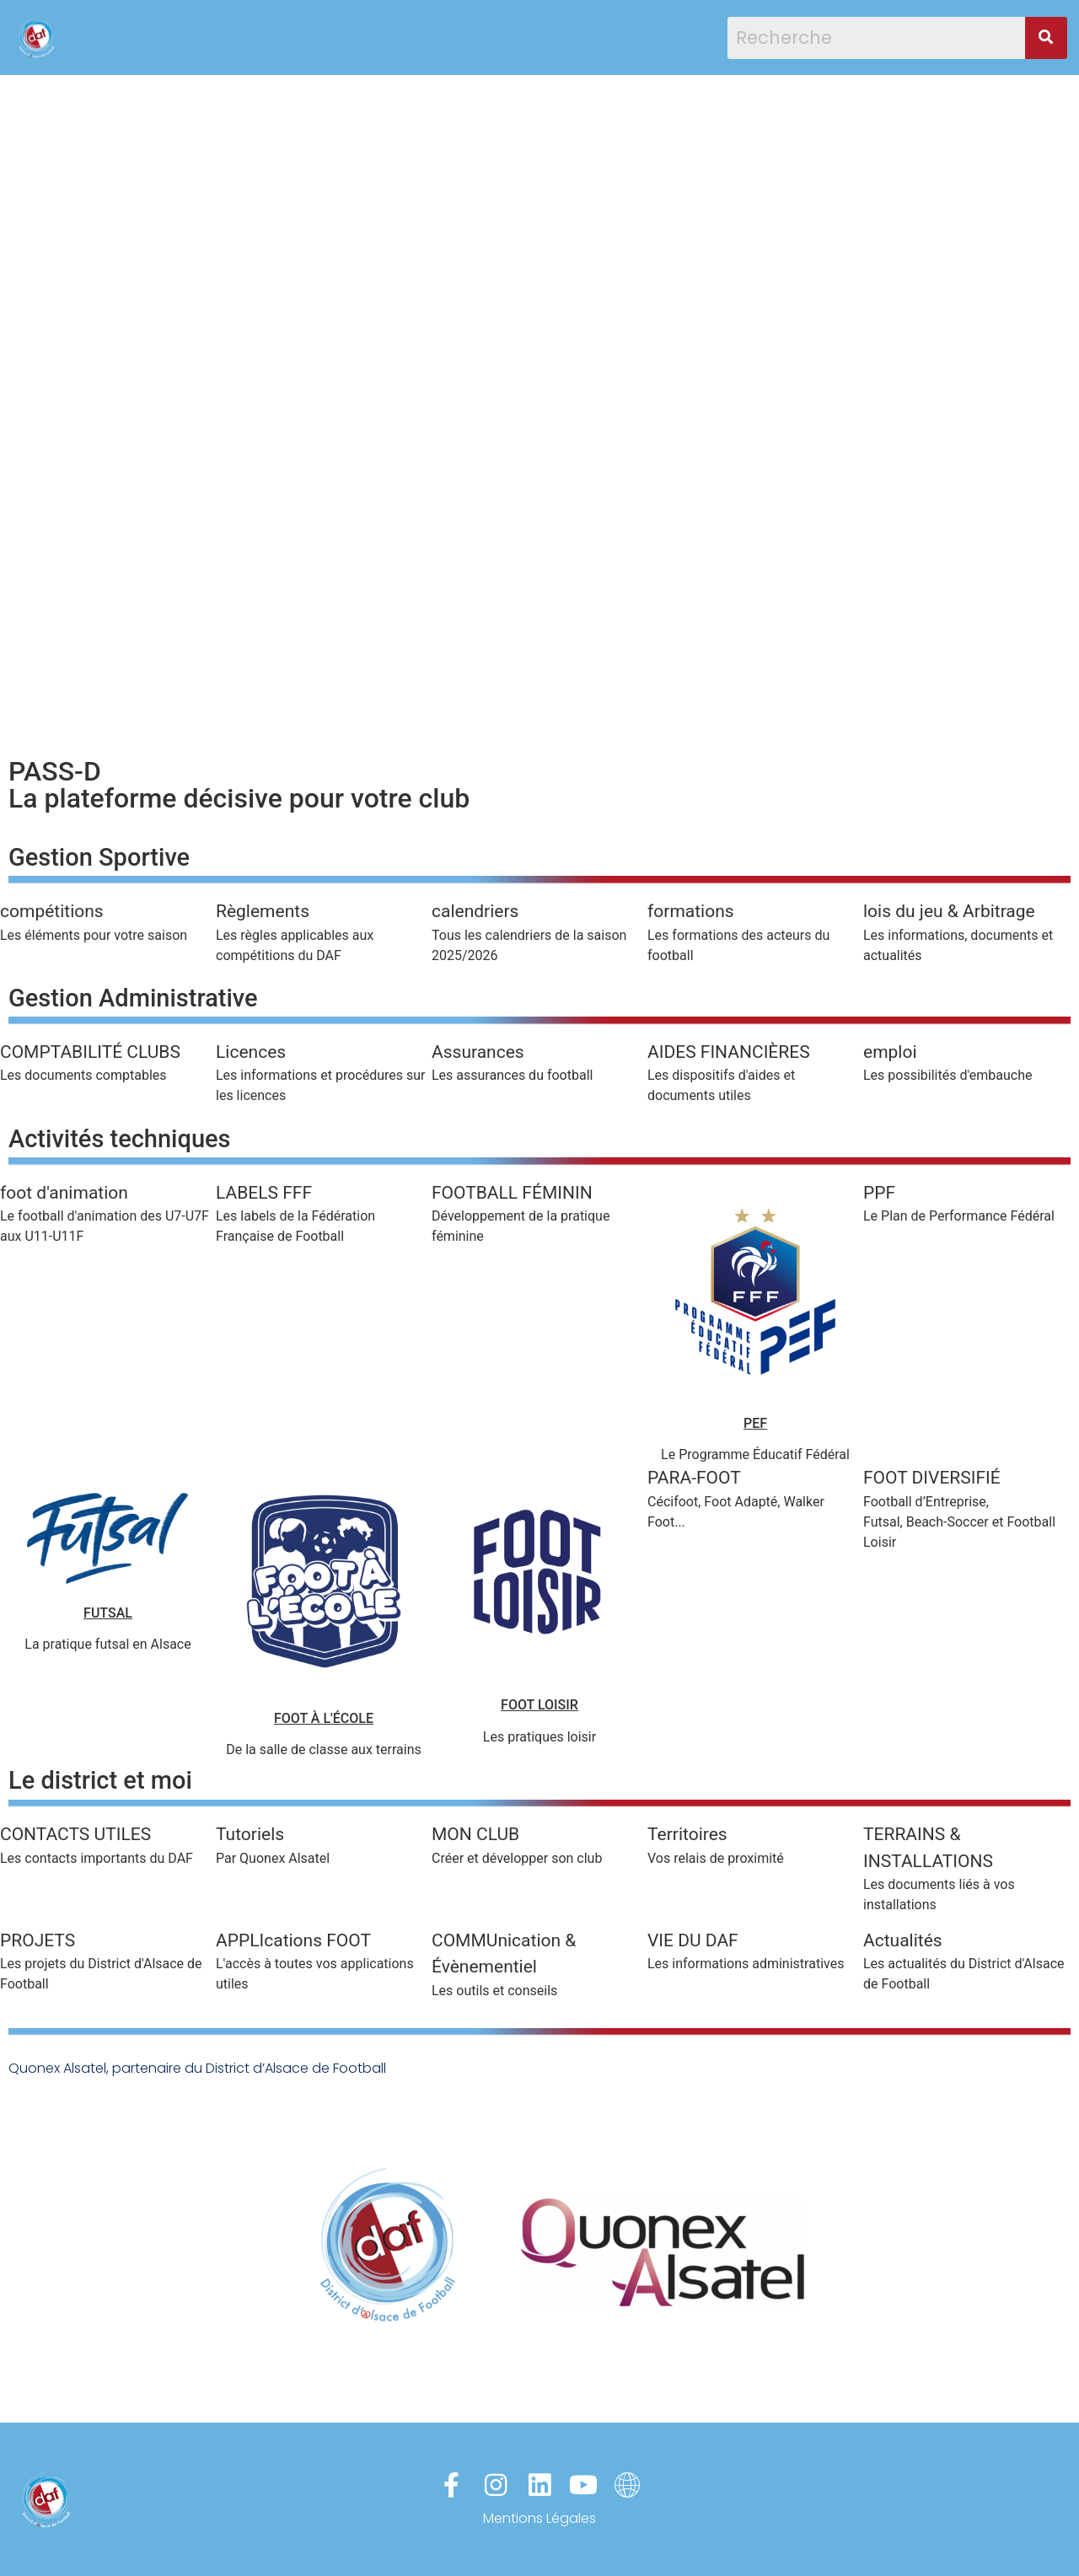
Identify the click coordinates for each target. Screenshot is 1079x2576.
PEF (755, 1423)
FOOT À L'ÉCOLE (323, 1718)
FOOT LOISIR (539, 1705)
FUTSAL (107, 1613)
